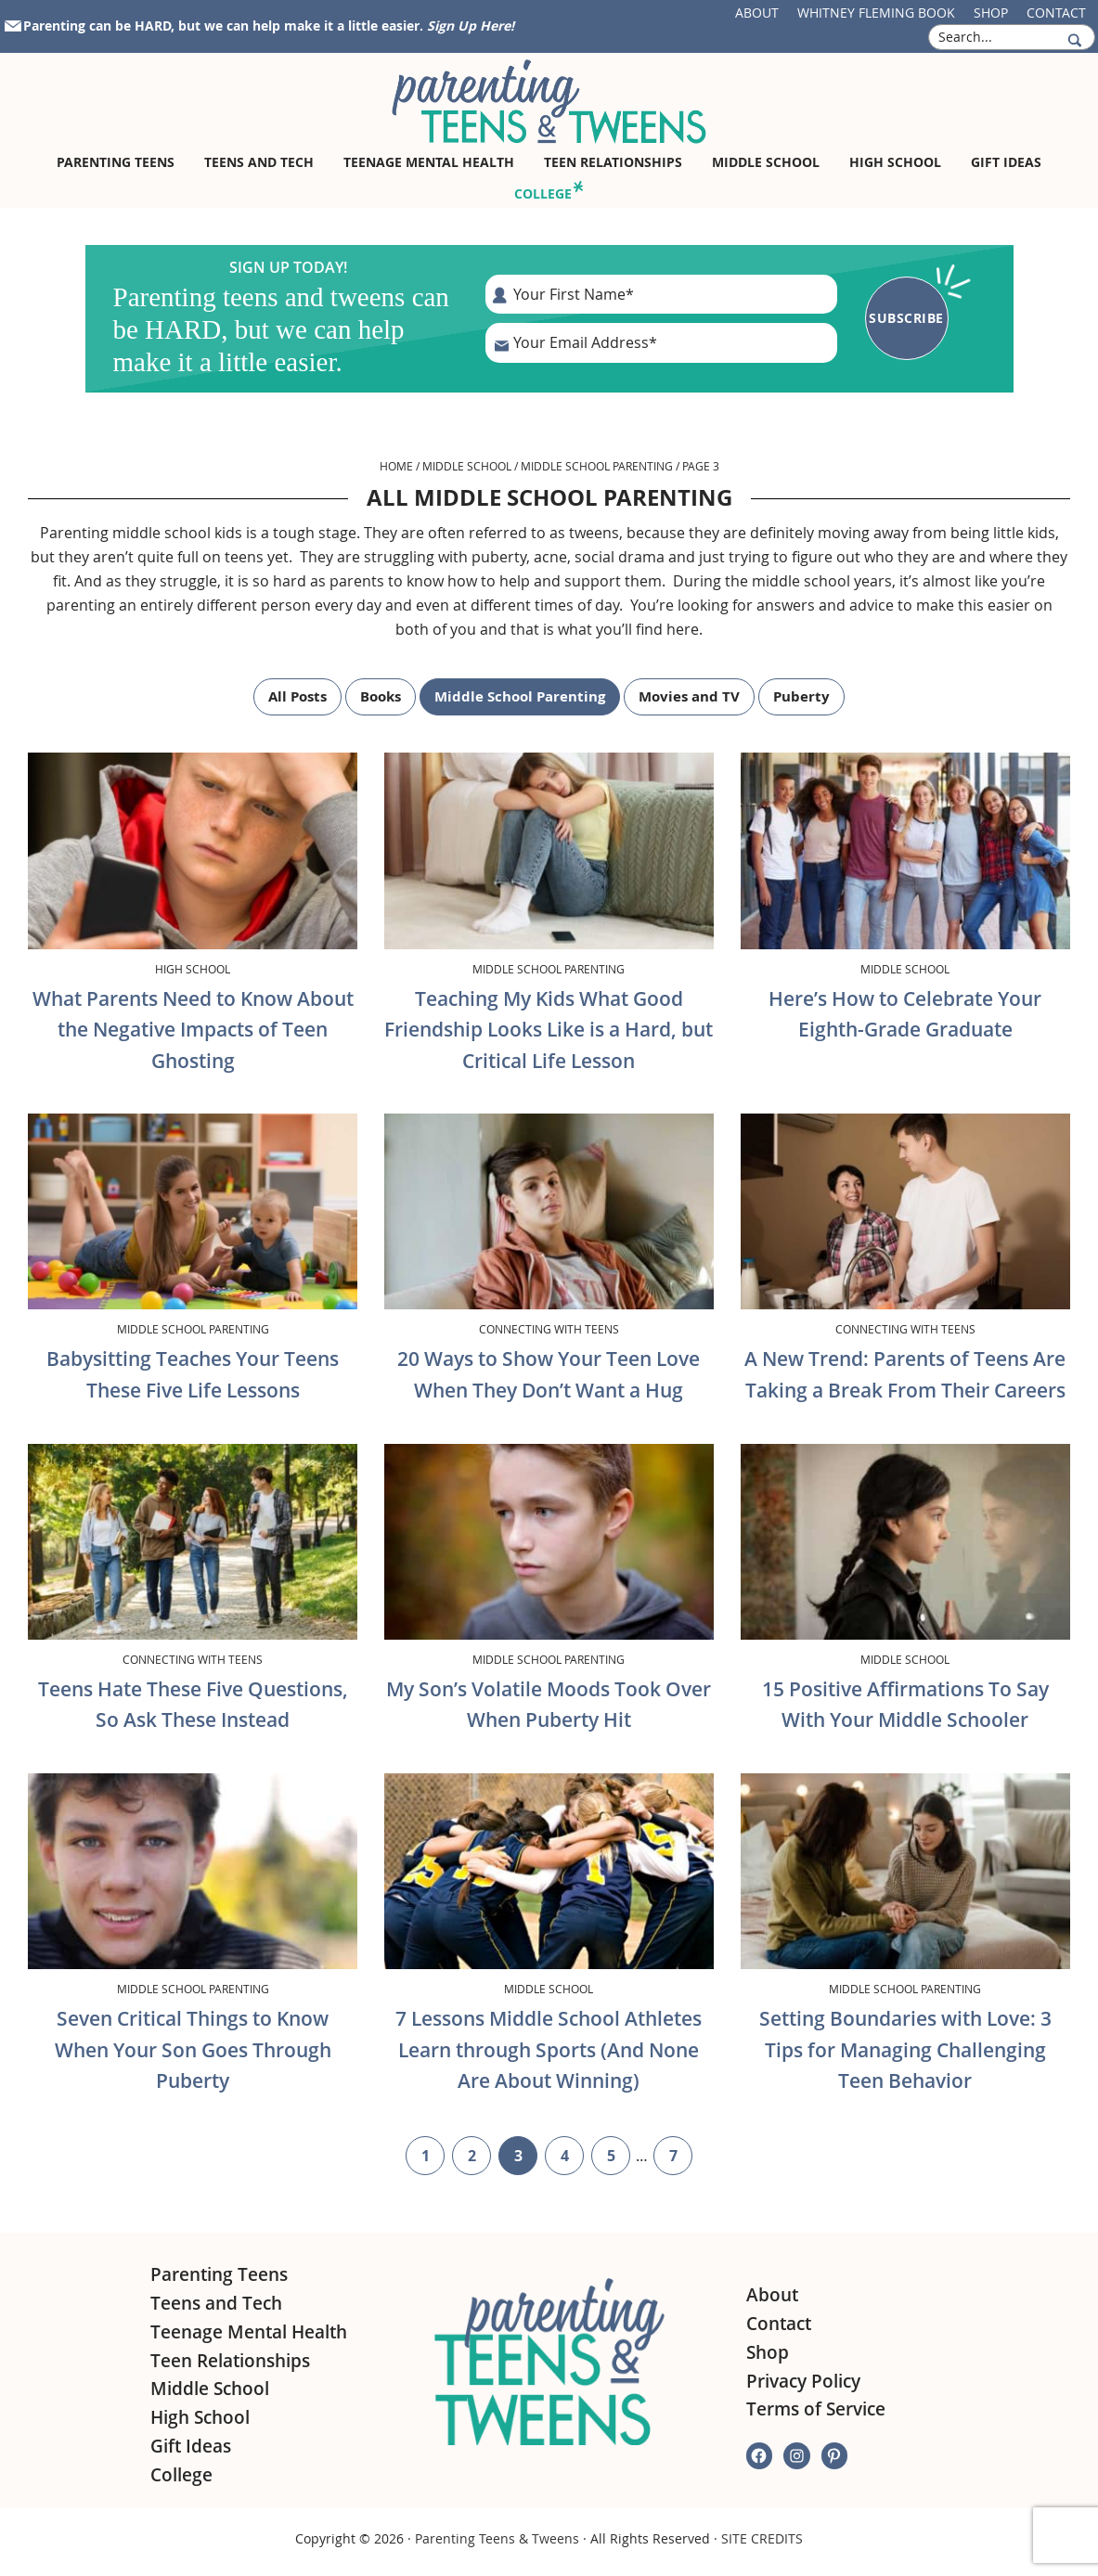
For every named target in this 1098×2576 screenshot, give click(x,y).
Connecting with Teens (549, 1328)
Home (396, 465)
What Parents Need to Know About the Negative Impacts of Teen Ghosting (193, 1029)
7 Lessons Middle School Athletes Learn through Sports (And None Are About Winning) (548, 2049)
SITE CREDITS (762, 2538)
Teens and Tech (216, 2303)
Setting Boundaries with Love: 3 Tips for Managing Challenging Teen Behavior (905, 2049)
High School (192, 968)
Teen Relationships (230, 2361)
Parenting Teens (219, 2274)
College (181, 2475)
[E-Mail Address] (661, 342)
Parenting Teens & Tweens (497, 2538)
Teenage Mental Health (248, 2332)
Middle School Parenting (597, 465)
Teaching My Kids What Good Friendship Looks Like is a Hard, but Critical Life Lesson (548, 1029)
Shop (991, 12)
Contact (1056, 12)
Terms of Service (815, 2409)
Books (380, 696)
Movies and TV (689, 696)
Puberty (801, 696)
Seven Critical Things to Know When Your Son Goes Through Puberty (193, 2049)
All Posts (297, 696)
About (757, 12)
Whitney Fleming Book (876, 12)
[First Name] (661, 294)
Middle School (466, 465)
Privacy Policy (803, 2381)
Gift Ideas (190, 2446)
